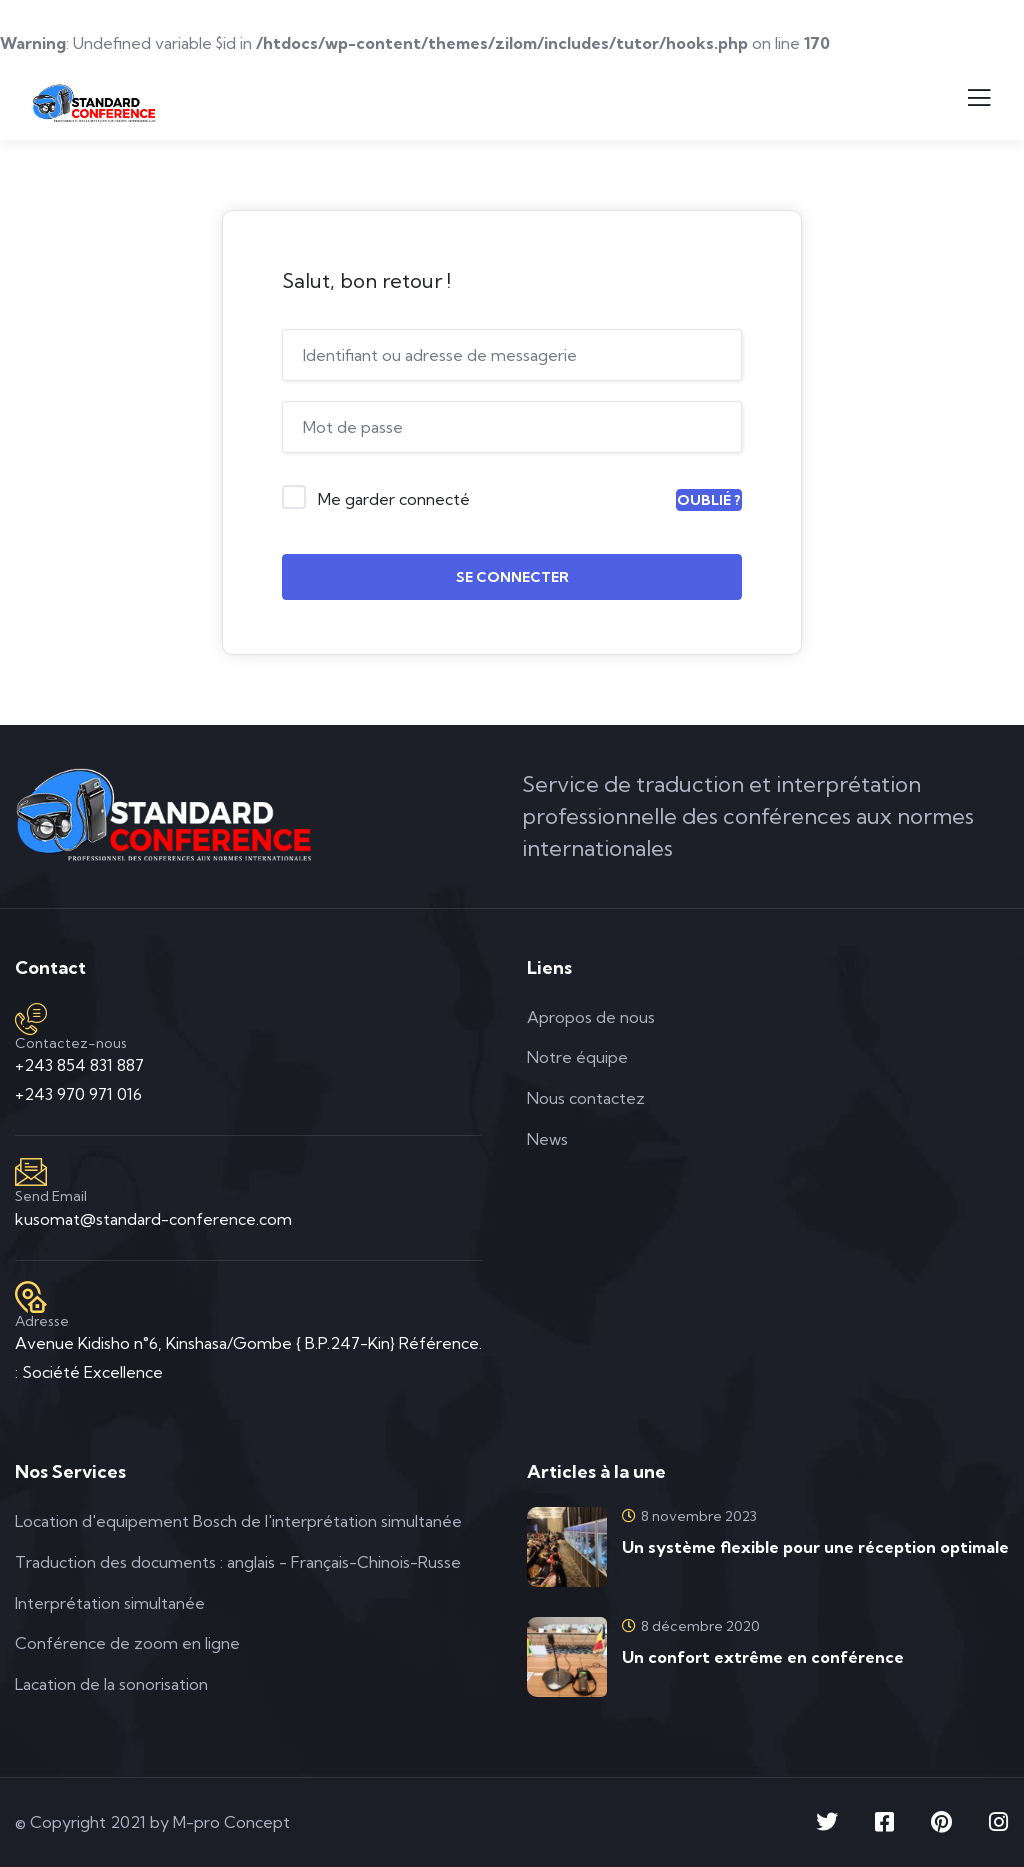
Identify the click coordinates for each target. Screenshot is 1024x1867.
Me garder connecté (394, 499)
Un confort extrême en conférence (763, 1657)
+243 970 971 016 (78, 1094)
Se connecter (512, 577)
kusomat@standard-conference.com (153, 1219)
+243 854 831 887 (79, 1065)
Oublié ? (709, 500)
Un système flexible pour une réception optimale (815, 1547)
